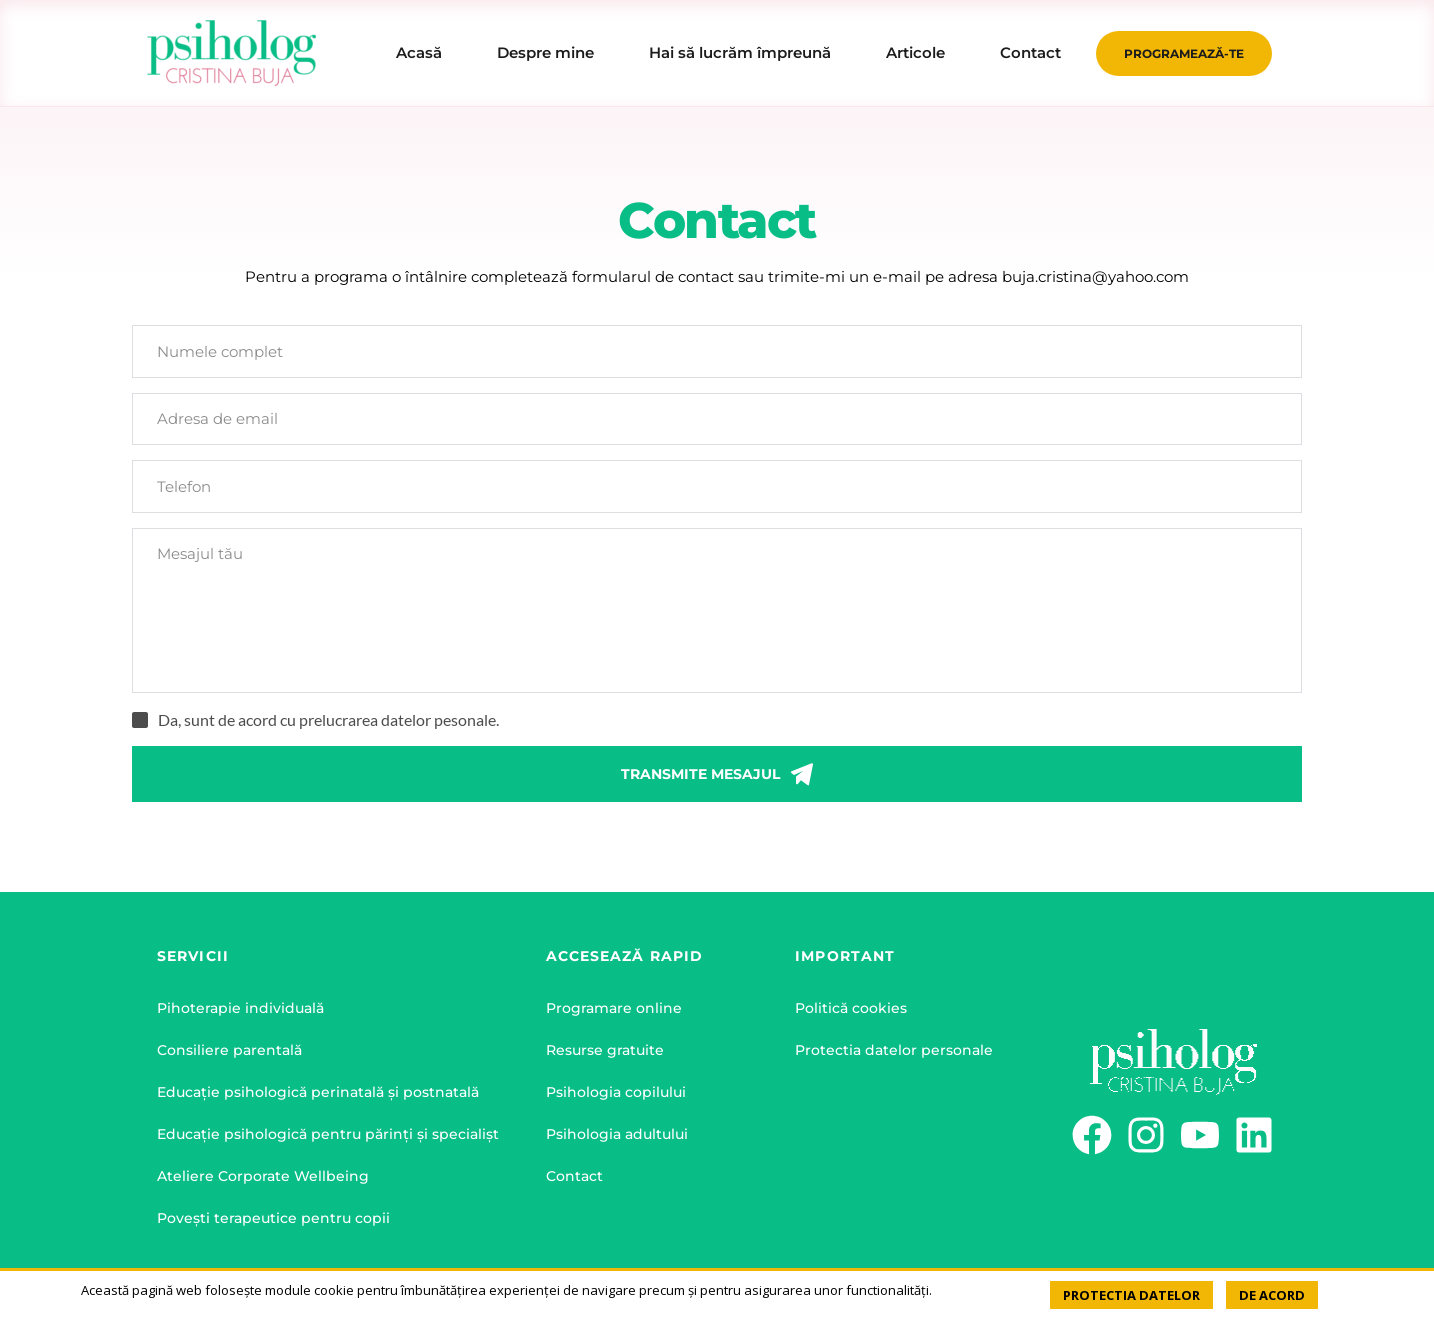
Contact (574, 1176)
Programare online (614, 1008)
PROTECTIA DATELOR (1131, 1295)
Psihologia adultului (617, 1134)
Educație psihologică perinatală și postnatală (318, 1092)
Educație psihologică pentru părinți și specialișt (328, 1134)
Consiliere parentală (229, 1050)
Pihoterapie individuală (240, 1008)
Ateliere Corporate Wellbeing (263, 1176)
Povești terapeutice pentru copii (273, 1218)
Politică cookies (851, 1008)
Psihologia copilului (616, 1092)
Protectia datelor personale (894, 1050)
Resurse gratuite (605, 1050)
